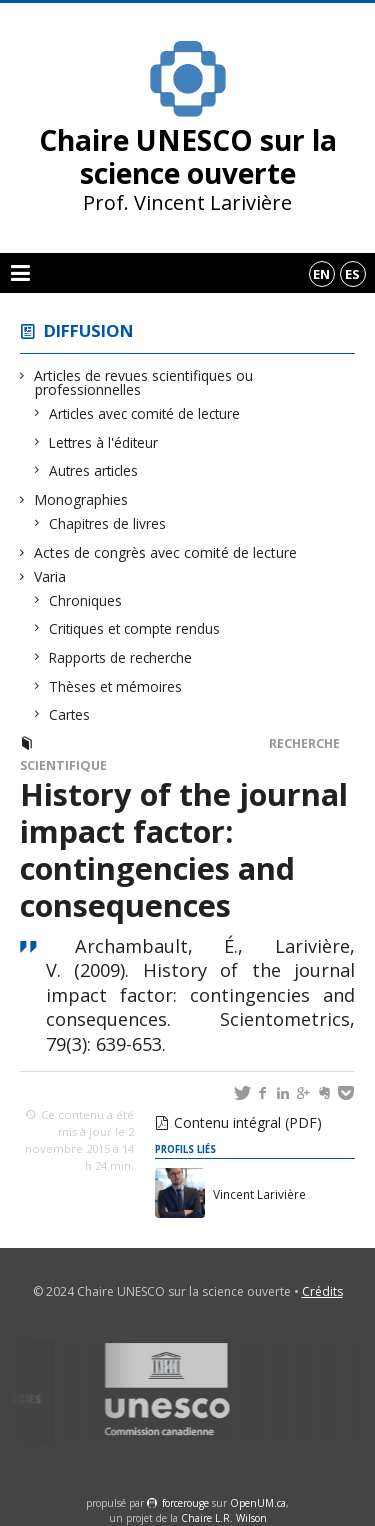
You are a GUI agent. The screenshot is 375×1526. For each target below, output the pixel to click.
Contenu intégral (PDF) (248, 1122)
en (321, 274)
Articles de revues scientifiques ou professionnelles (144, 382)
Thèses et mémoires (116, 686)
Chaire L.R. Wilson (224, 1518)
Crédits (322, 1291)
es (352, 274)
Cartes (70, 714)
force (185, 1503)
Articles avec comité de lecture (145, 413)
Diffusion (89, 330)
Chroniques (86, 600)
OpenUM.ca (258, 1503)
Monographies (81, 499)
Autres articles (94, 470)
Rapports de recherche (121, 657)
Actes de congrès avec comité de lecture (166, 552)
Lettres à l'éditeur (104, 442)
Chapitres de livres (108, 523)
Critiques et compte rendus (135, 628)
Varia (50, 576)
